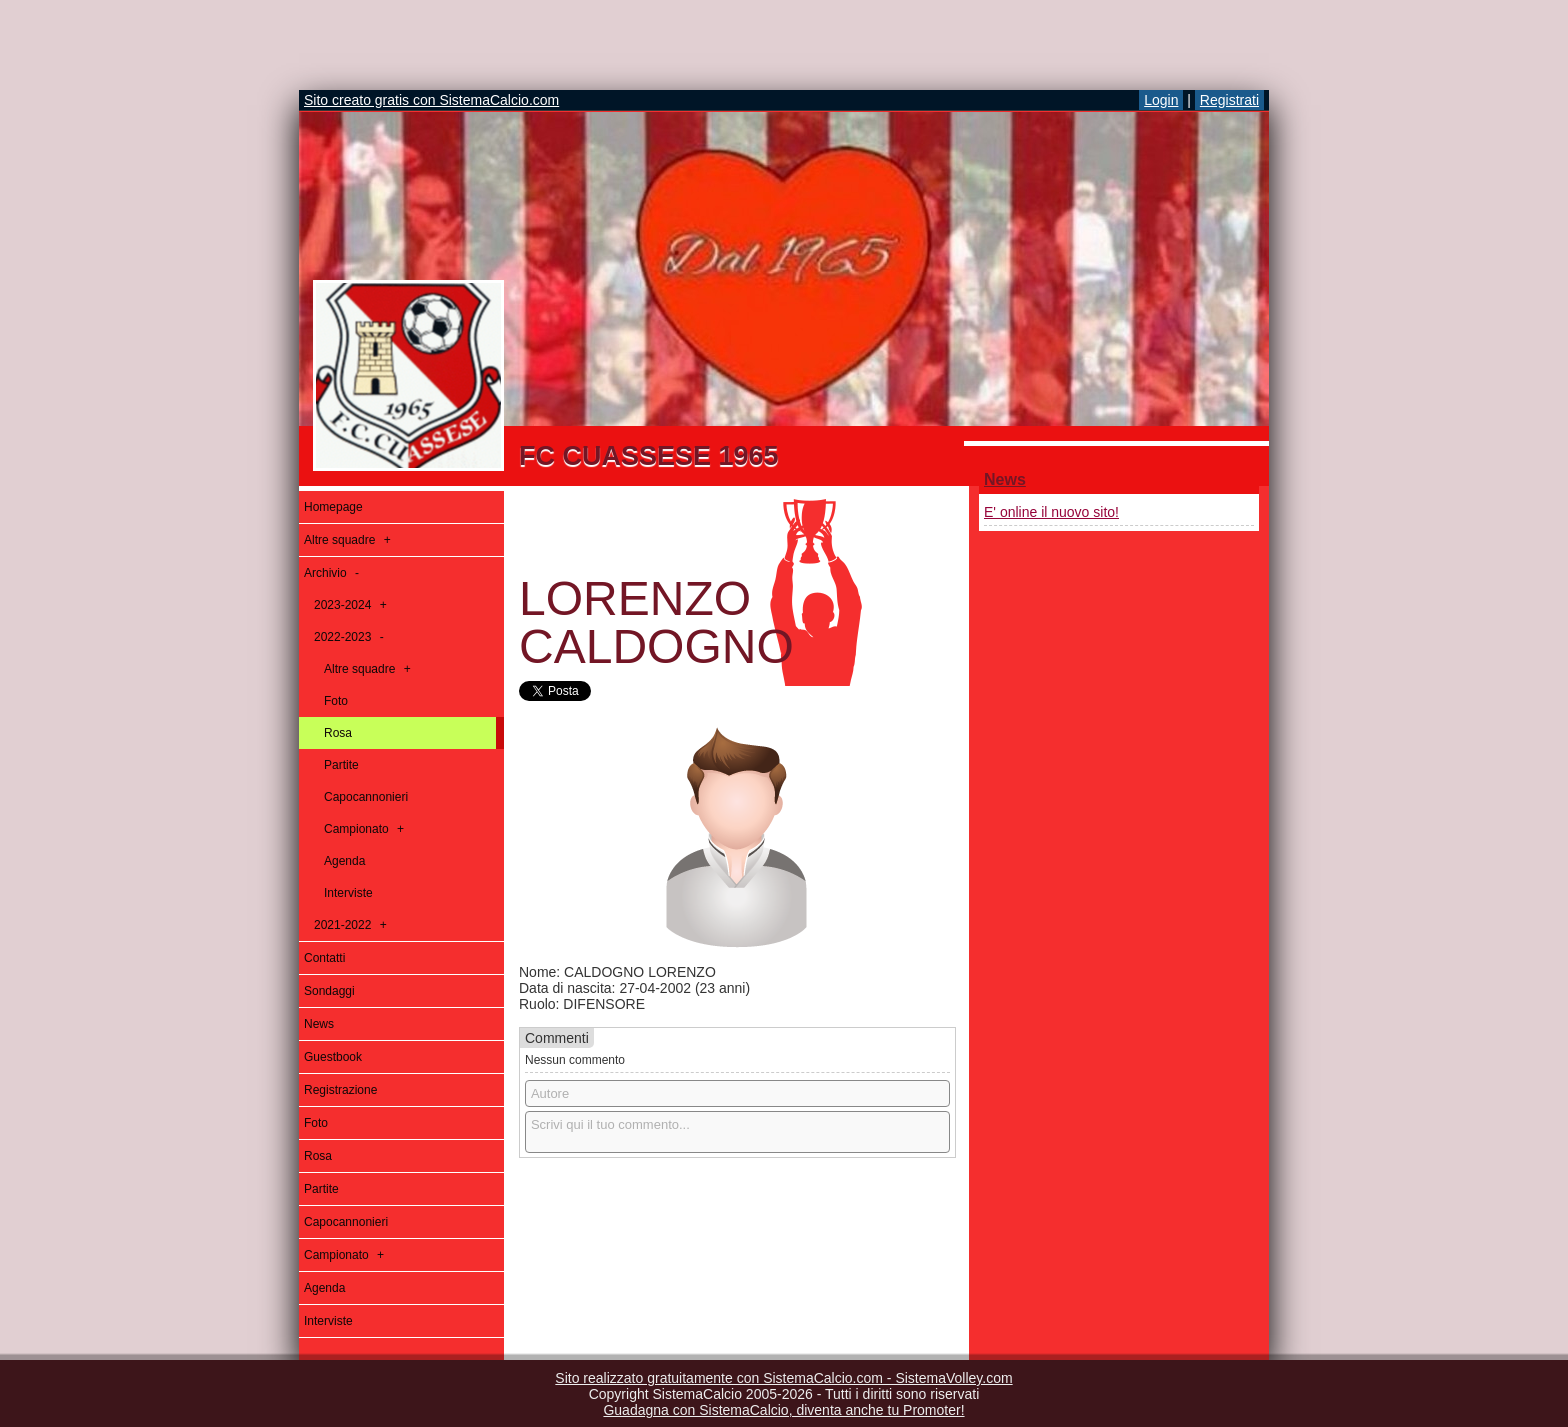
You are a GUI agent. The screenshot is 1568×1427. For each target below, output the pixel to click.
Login (1161, 100)
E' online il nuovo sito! (1051, 512)
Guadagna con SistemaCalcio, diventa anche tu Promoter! (783, 1410)
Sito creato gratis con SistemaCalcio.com (431, 100)
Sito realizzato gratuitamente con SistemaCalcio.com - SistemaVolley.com (783, 1378)
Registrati (1229, 100)
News (1005, 479)
